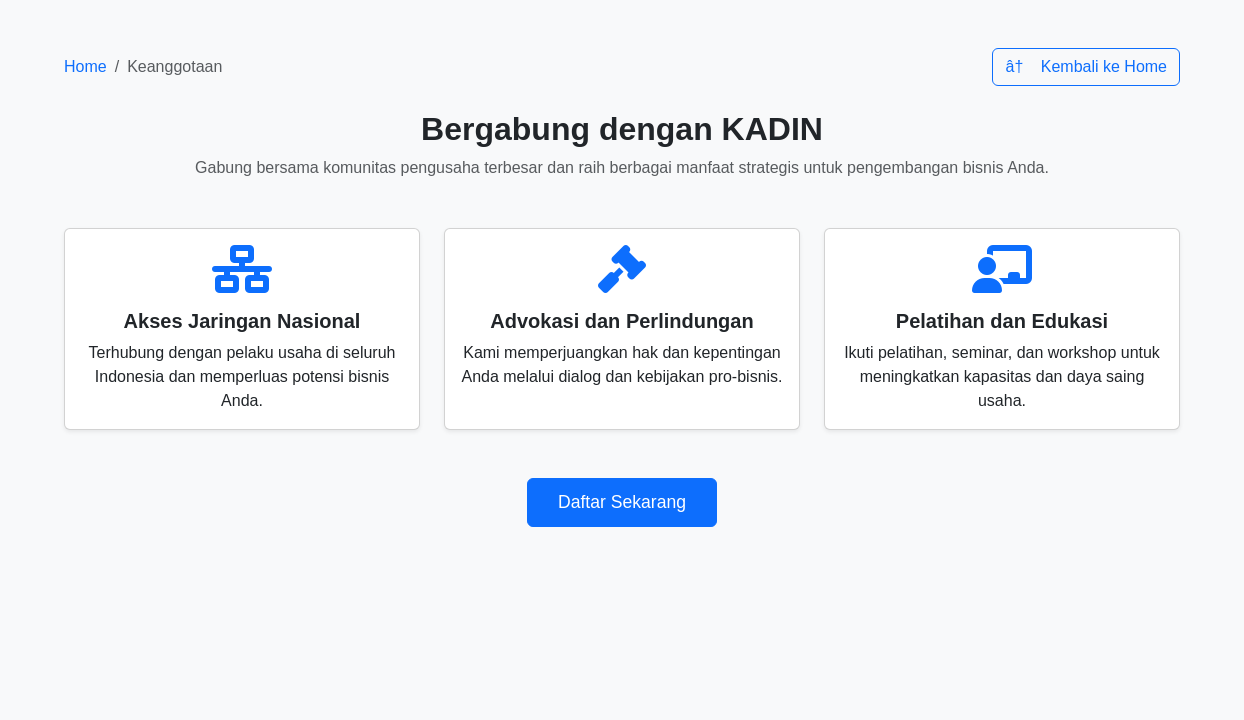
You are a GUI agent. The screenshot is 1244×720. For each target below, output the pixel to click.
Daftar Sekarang (622, 502)
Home (85, 66)
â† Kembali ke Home (1086, 66)
